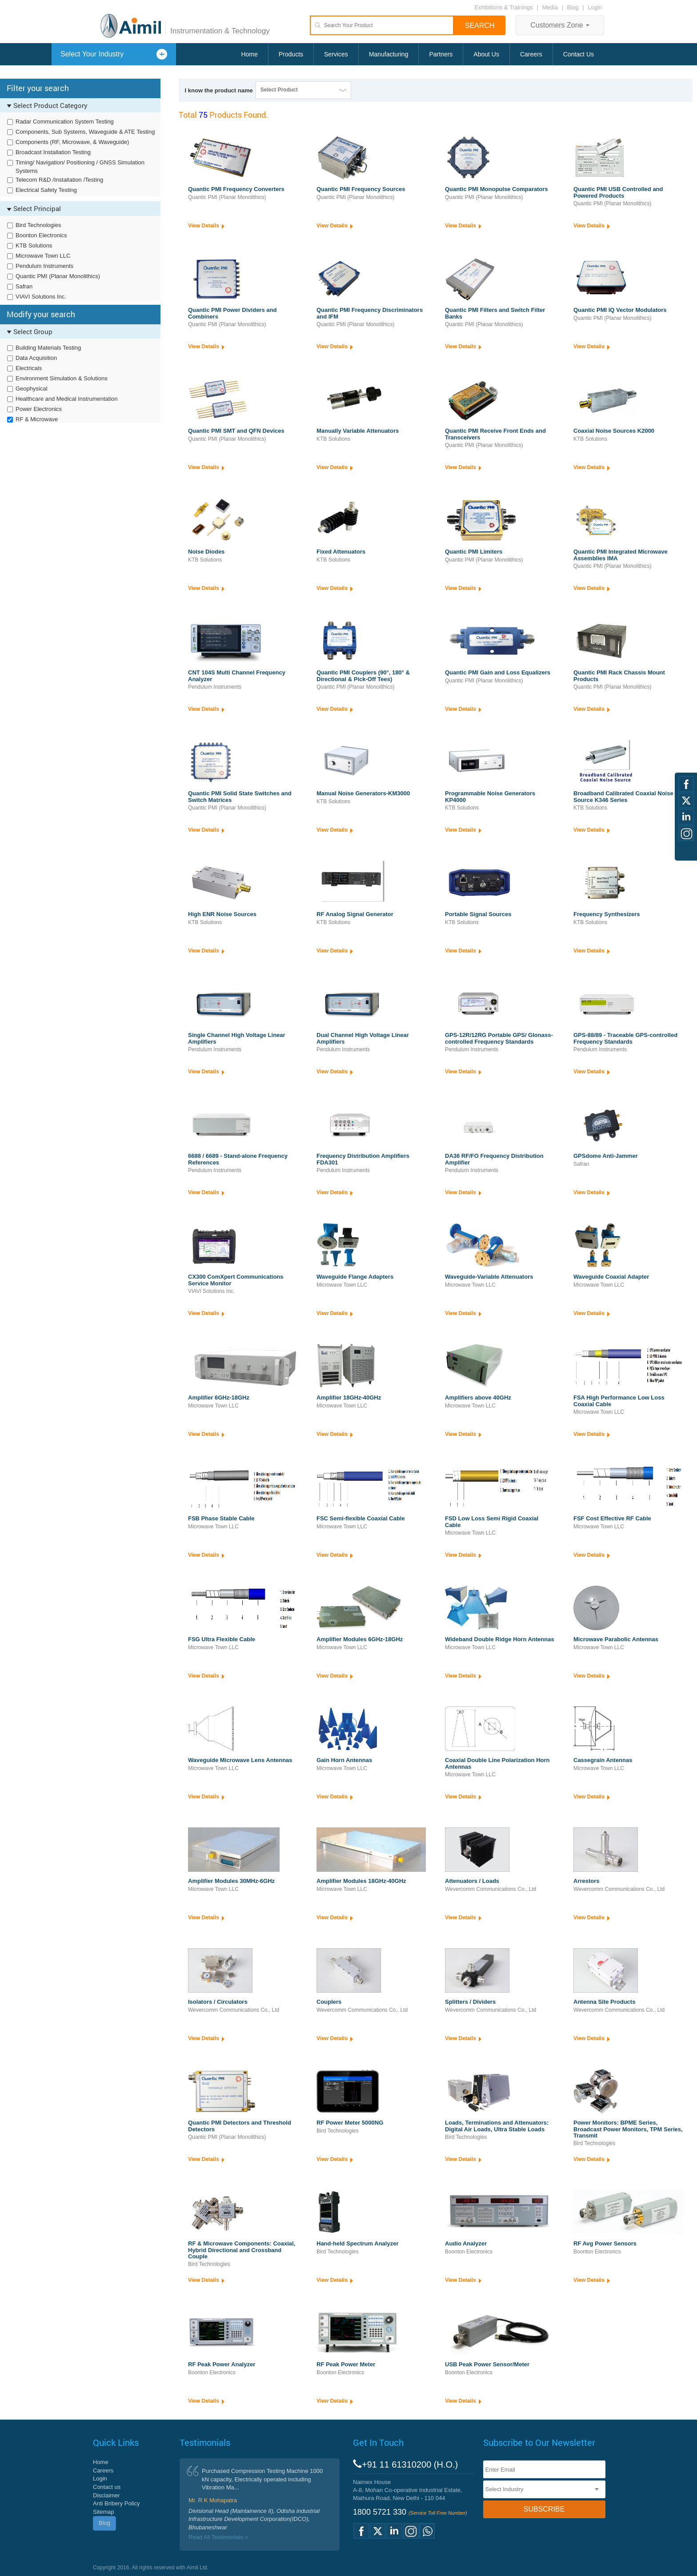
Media (551, 7)
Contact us (106, 2487)
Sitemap (103, 2511)
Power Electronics (39, 409)
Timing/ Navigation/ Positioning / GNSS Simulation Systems (80, 166)
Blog (573, 7)
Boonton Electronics (41, 235)
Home (249, 54)
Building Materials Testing (48, 347)
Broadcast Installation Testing (53, 152)
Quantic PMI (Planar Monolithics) (58, 276)
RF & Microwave (37, 419)
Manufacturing (389, 54)
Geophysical (32, 388)
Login (595, 7)
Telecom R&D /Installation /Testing (59, 179)
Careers (531, 54)
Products (291, 54)
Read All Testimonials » (218, 2537)
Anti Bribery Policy (116, 2503)
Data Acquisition (36, 358)
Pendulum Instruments (44, 266)
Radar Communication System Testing (65, 121)
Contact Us (578, 54)
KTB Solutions (34, 245)
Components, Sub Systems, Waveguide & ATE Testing (85, 131)
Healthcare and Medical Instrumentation (67, 398)
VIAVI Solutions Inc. (41, 296)
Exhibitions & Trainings (503, 7)
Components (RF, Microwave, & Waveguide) (72, 142)
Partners (441, 54)
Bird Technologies (38, 225)
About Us (486, 54)
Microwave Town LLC (43, 255)
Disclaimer (106, 2495)
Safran (24, 286)
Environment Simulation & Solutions (62, 378)
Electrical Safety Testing (46, 190)
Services (336, 54)
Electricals (29, 368)
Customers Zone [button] (559, 25)
